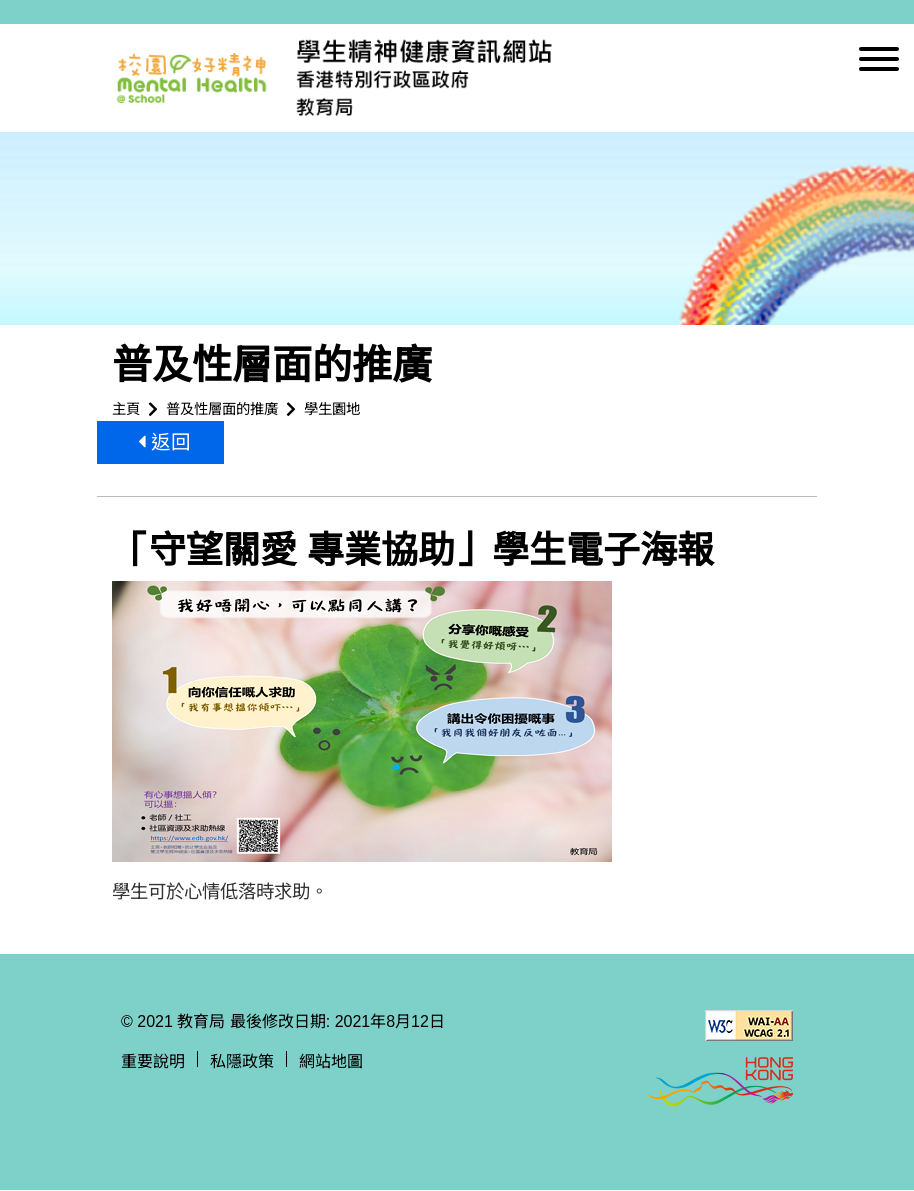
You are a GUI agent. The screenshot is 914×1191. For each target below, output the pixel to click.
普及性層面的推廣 (222, 409)
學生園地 (332, 409)
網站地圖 (331, 1062)
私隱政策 (242, 1062)
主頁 (126, 409)
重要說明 (153, 1062)
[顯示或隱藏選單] (879, 62)
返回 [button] (165, 443)
